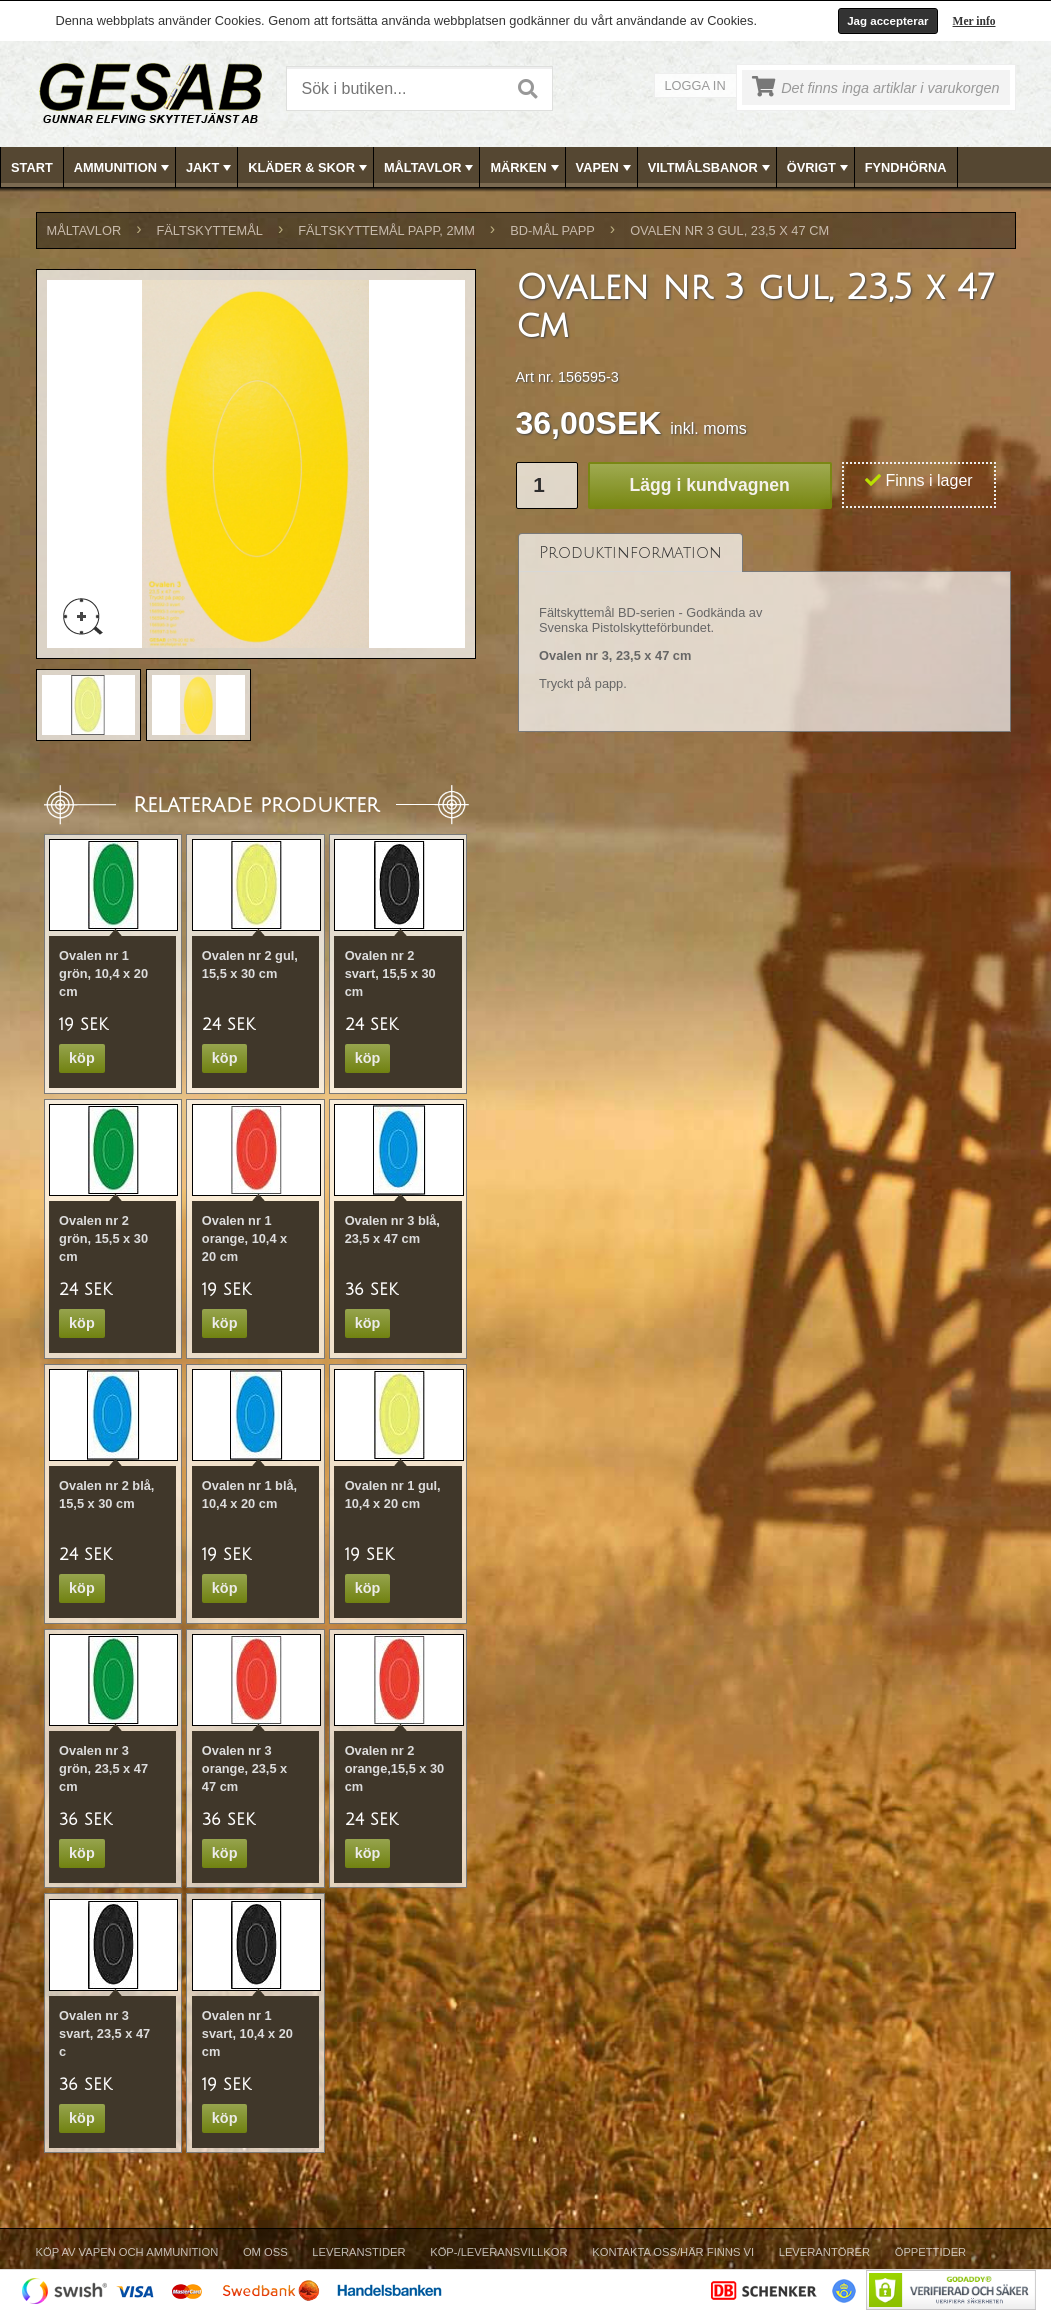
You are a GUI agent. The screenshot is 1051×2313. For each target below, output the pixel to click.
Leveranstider (358, 2252)
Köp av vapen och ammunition (127, 2252)
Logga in (695, 85)
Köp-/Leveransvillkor (498, 2252)
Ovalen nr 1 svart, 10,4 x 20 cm (247, 2033)
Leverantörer (824, 2252)
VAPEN (605, 168)
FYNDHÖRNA (906, 167)
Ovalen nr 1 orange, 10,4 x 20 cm (244, 1238)
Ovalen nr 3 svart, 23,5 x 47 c (104, 2033)
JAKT (210, 168)
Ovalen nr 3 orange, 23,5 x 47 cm (244, 1768)
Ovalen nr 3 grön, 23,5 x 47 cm (103, 1768)
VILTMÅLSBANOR (711, 168)
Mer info (974, 21)
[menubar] (526, 167)
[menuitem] (32, 167)
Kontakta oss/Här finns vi (673, 2252)
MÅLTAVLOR (430, 168)
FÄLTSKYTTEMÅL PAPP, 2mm (386, 230)
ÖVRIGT (819, 168)
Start (32, 167)
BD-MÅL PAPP (552, 230)
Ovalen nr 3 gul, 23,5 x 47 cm (729, 230)
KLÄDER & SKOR (309, 168)
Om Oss (265, 2252)
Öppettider (930, 2252)
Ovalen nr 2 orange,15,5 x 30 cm (395, 1768)
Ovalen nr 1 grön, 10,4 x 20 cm (103, 973)
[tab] (630, 552)
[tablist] (765, 633)
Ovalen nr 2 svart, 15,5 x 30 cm (390, 973)
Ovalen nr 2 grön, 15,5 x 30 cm (103, 1238)
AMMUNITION (123, 168)
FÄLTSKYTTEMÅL (210, 230)
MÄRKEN (526, 168)
